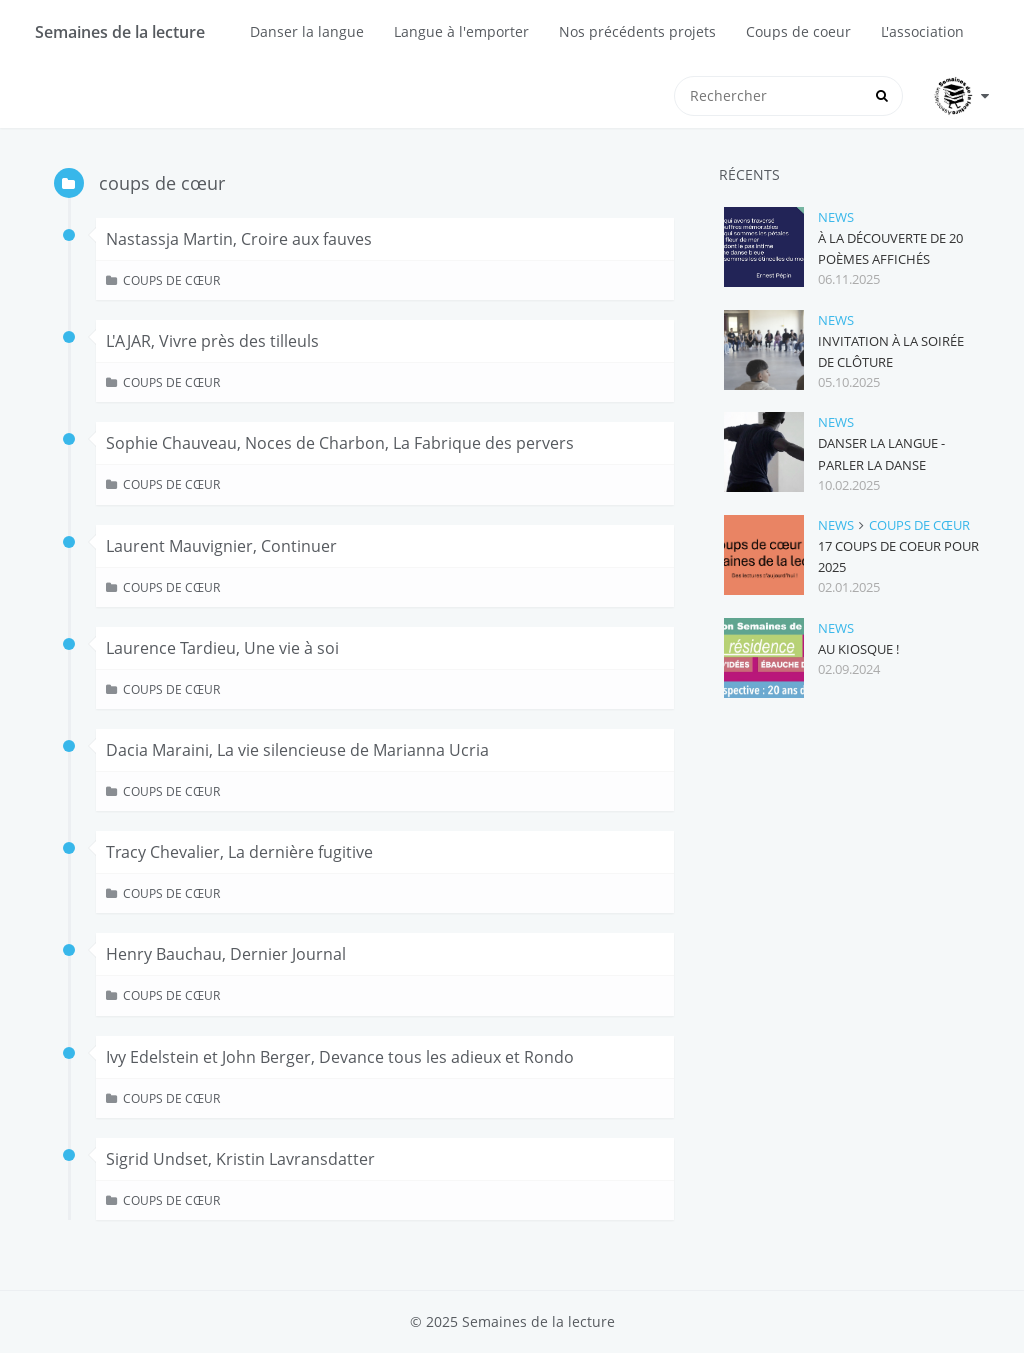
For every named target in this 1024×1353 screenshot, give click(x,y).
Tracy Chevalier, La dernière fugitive (239, 852)
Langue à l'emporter (461, 31)
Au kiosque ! (858, 649)
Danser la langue (307, 31)
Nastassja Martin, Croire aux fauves (239, 239)
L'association (922, 31)
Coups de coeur (798, 31)
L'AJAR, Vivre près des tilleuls (212, 341)
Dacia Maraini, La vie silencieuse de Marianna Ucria (297, 750)
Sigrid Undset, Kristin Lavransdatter (240, 1159)
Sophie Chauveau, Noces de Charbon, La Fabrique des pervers (340, 443)
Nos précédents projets (637, 31)
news (836, 217)
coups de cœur (171, 280)
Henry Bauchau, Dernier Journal (226, 954)
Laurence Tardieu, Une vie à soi (222, 648)
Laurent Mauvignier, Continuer (221, 546)
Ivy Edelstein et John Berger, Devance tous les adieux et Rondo (340, 1057)
